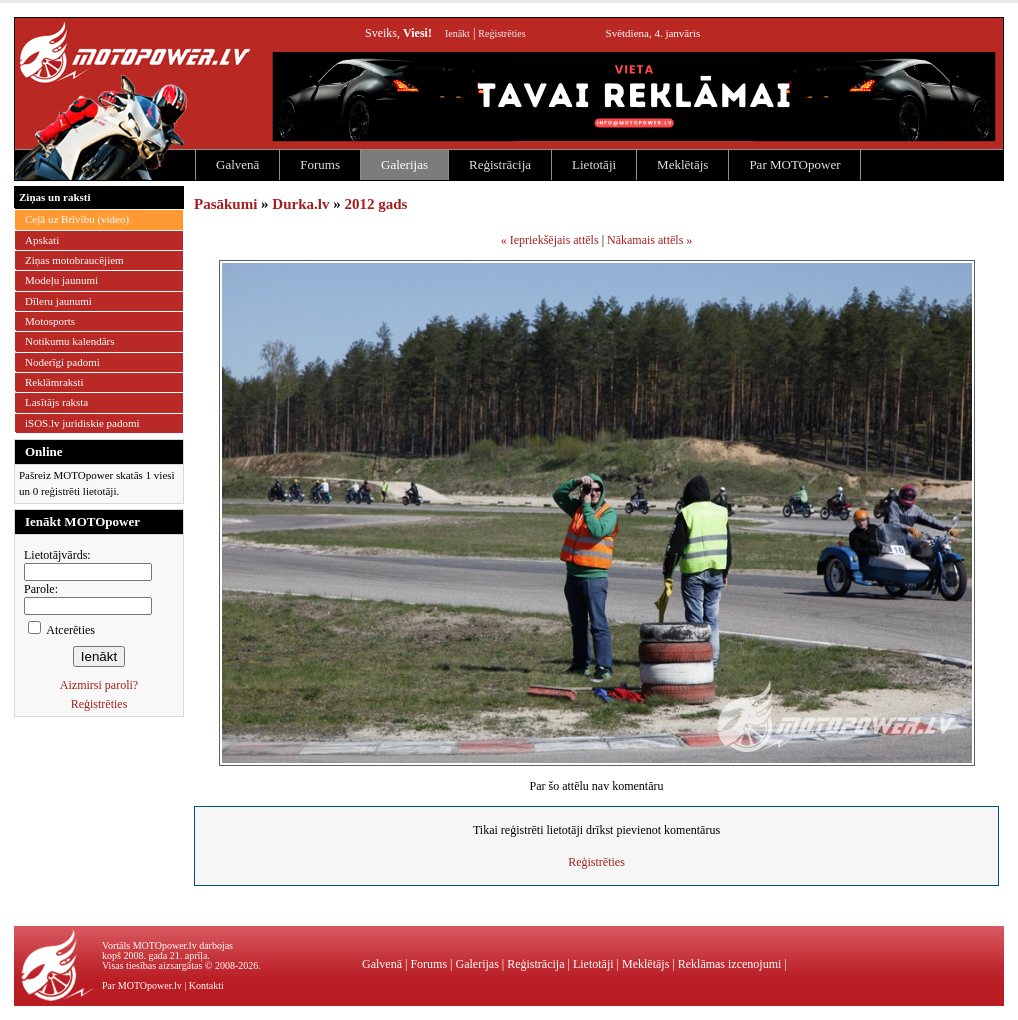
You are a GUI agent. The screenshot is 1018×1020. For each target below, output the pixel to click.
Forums (320, 164)
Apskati (42, 240)
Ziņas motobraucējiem (74, 260)
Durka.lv (300, 204)
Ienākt (457, 33)
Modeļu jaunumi (61, 280)
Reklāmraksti (54, 382)
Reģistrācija (500, 164)
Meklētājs (682, 164)
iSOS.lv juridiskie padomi (82, 423)
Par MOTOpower (794, 164)
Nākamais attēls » (649, 240)
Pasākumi (225, 204)
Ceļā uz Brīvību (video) (77, 219)
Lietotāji (594, 164)
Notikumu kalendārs (70, 341)
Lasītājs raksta (56, 402)
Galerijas (404, 164)
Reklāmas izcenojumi (730, 964)
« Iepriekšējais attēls (550, 240)
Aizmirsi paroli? (99, 685)
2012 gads (375, 204)
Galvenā (237, 164)
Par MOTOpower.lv (142, 985)
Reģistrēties (501, 33)
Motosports (50, 321)
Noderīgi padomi (62, 362)
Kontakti (206, 985)
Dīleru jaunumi (58, 301)
